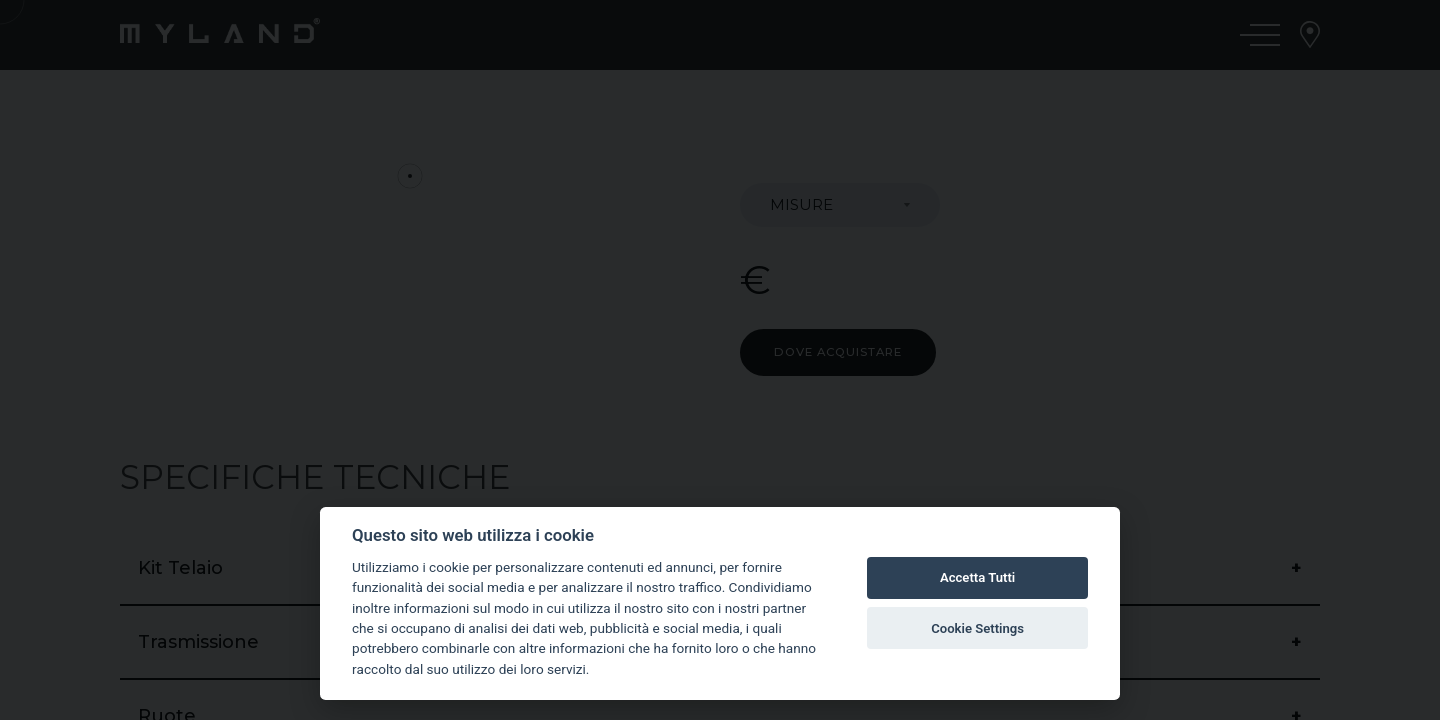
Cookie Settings (977, 628)
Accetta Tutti (977, 577)
